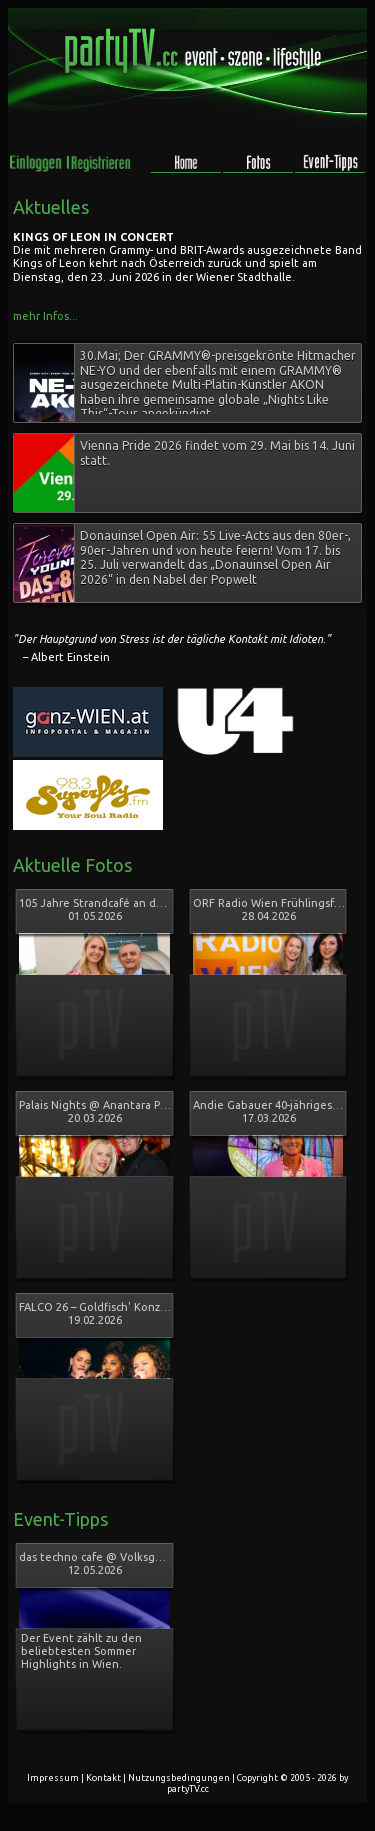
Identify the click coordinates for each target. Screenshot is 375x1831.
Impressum (53, 1778)
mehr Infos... (45, 316)
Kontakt (103, 1778)
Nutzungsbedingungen (179, 1778)
